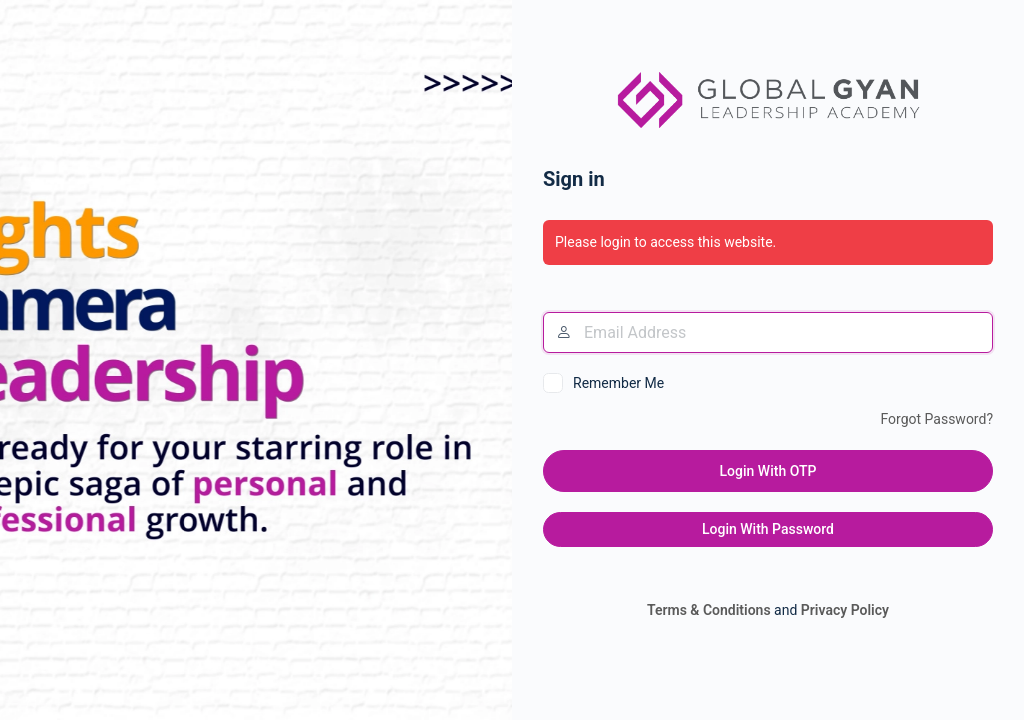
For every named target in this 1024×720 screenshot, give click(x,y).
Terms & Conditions (709, 610)
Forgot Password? (936, 419)
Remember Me (618, 383)
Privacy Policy (845, 610)
